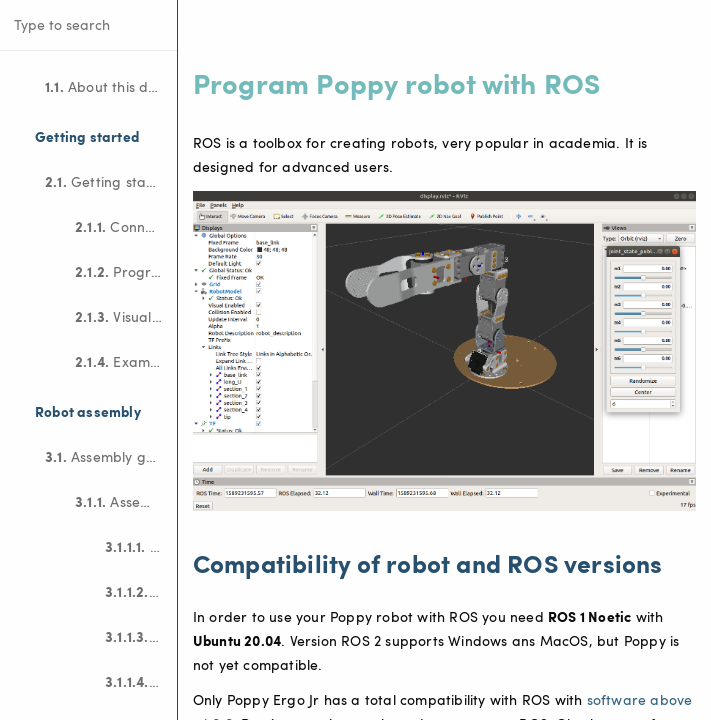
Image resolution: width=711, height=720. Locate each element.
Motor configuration (141, 636)
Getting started (110, 181)
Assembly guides (111, 456)
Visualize (122, 316)
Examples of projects (126, 361)
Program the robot (126, 271)
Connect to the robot (126, 226)
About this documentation (111, 86)
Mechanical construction (141, 681)
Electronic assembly (141, 591)
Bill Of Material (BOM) (141, 546)
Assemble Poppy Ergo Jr (126, 501)
